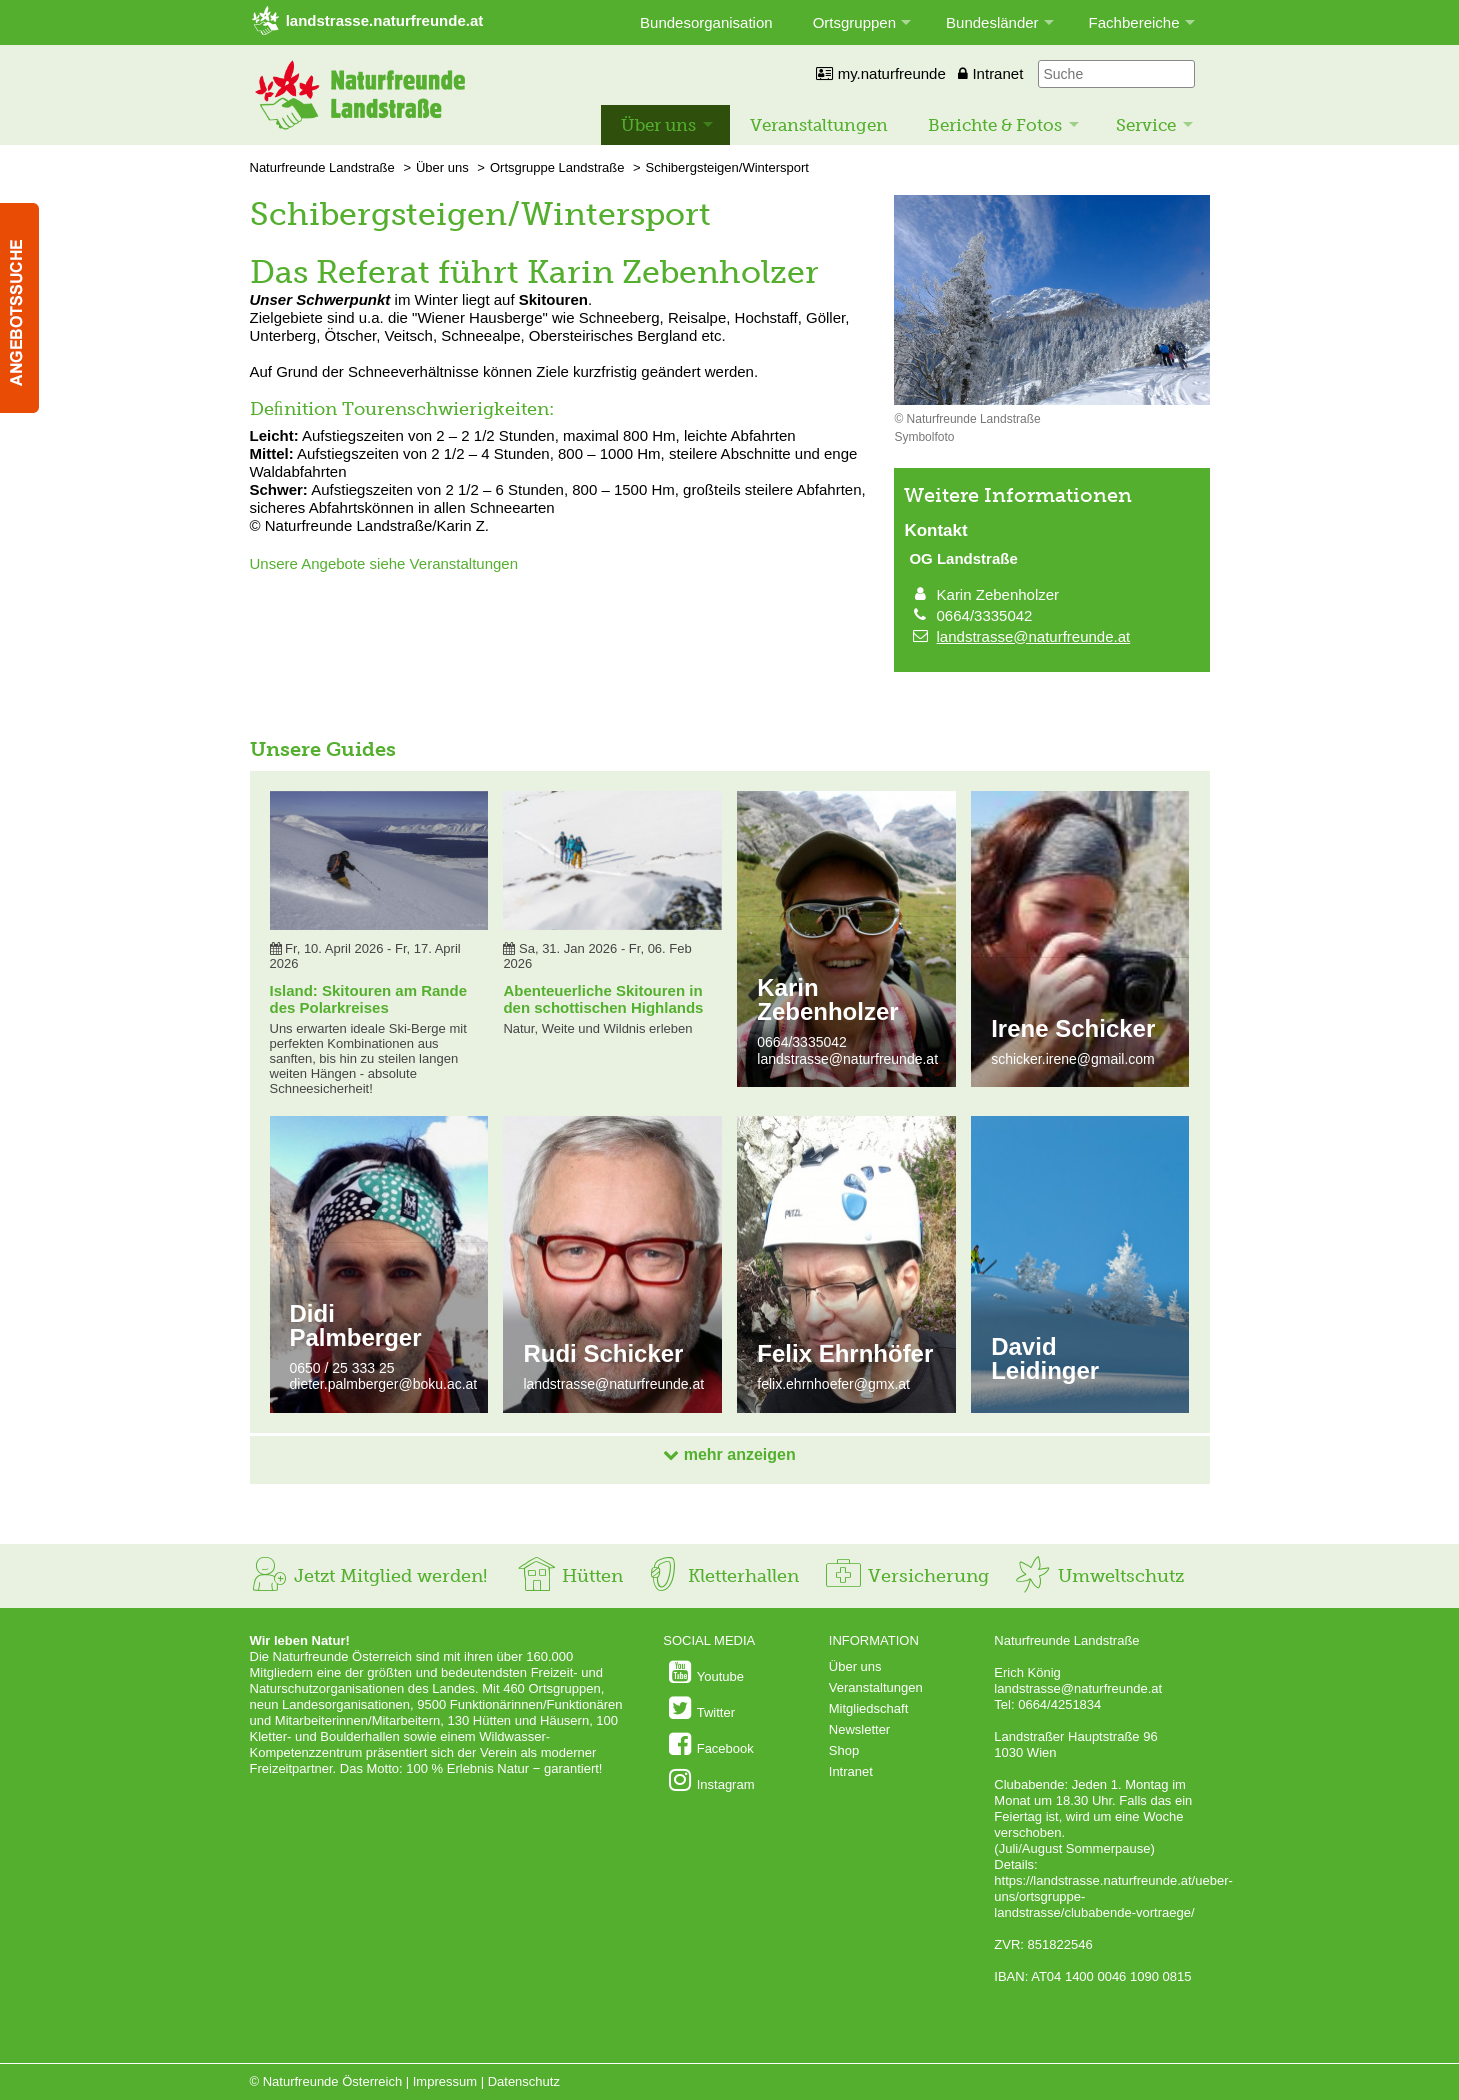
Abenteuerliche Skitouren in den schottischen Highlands (603, 999)
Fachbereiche (1134, 22)
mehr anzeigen (729, 1454)
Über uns (658, 125)
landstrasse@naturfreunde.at (1034, 636)
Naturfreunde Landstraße (322, 167)
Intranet (990, 73)
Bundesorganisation (706, 22)
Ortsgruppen (854, 22)
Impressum (445, 2081)
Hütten (570, 1576)
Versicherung (906, 1576)
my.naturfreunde (880, 73)
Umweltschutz (1098, 1576)
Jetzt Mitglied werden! (368, 1576)
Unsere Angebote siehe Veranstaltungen (384, 563)
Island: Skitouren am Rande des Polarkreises (369, 999)
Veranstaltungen (819, 125)
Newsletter (859, 1729)
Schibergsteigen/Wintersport (727, 167)
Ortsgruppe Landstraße (557, 167)
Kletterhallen (721, 1576)
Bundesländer (992, 22)
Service (1146, 125)
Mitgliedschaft (868, 1708)
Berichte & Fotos (995, 125)
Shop (844, 1750)
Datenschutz (524, 2081)
